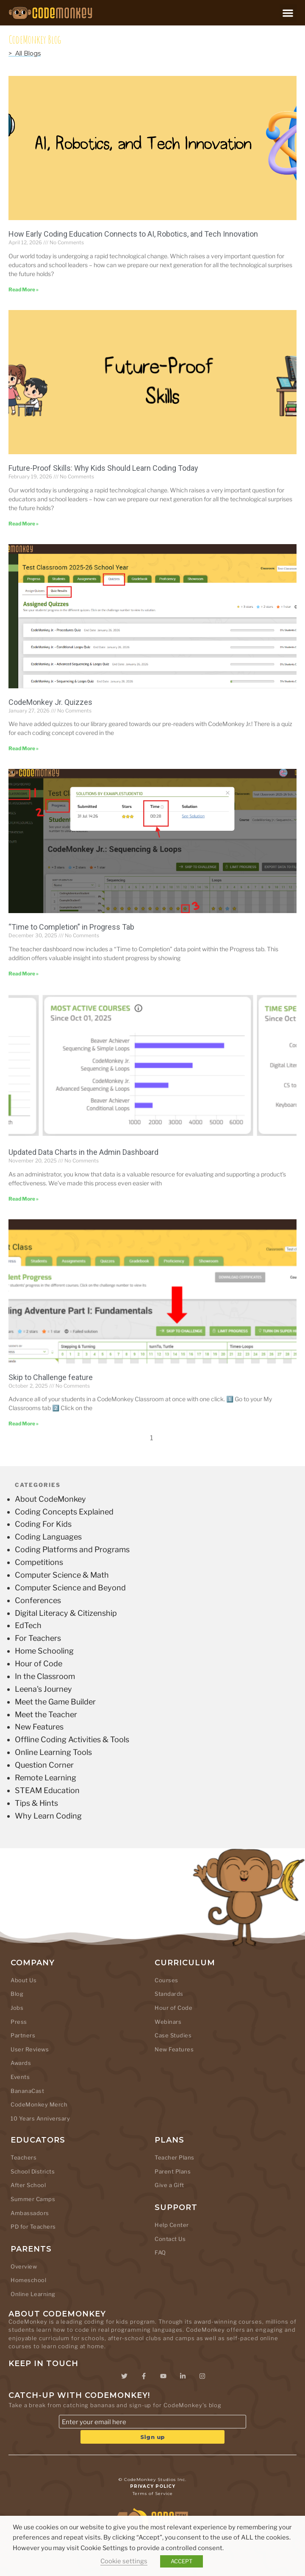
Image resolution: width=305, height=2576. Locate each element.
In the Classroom (45, 1676)
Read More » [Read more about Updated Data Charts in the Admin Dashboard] (23, 1199)
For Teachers (38, 1638)
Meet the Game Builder (55, 1701)
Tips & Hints (36, 1803)
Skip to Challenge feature (50, 1377)
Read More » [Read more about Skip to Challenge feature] (23, 1423)
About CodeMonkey (50, 1499)
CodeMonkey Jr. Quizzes (50, 702)
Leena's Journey (43, 1689)
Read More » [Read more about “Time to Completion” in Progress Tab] (23, 973)
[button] (288, 13)
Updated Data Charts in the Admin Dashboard (83, 1152)
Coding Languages (48, 1536)
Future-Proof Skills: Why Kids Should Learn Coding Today (103, 468)
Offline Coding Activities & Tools (72, 1739)
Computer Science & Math (62, 1574)
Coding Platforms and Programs (72, 1549)
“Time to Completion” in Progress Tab (71, 926)
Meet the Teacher (46, 1714)
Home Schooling (44, 1650)
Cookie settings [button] (123, 2561)
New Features (39, 1726)
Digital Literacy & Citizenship (66, 1613)
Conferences (38, 1600)
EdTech (28, 1625)
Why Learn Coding (48, 1815)
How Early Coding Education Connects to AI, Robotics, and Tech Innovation (133, 233)
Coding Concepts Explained (64, 1511)
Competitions (39, 1562)
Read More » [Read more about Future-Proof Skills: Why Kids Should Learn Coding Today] (23, 523)
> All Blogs (24, 53)
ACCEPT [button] (181, 2561)
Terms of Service (153, 2493)
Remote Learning (45, 1777)
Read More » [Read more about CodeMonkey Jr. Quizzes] (23, 748)
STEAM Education (47, 1790)
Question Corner (44, 1764)
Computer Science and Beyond (70, 1587)
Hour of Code (38, 1663)
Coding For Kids (43, 1524)
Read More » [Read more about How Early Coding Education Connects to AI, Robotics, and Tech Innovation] (23, 289)
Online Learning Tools (53, 1752)
